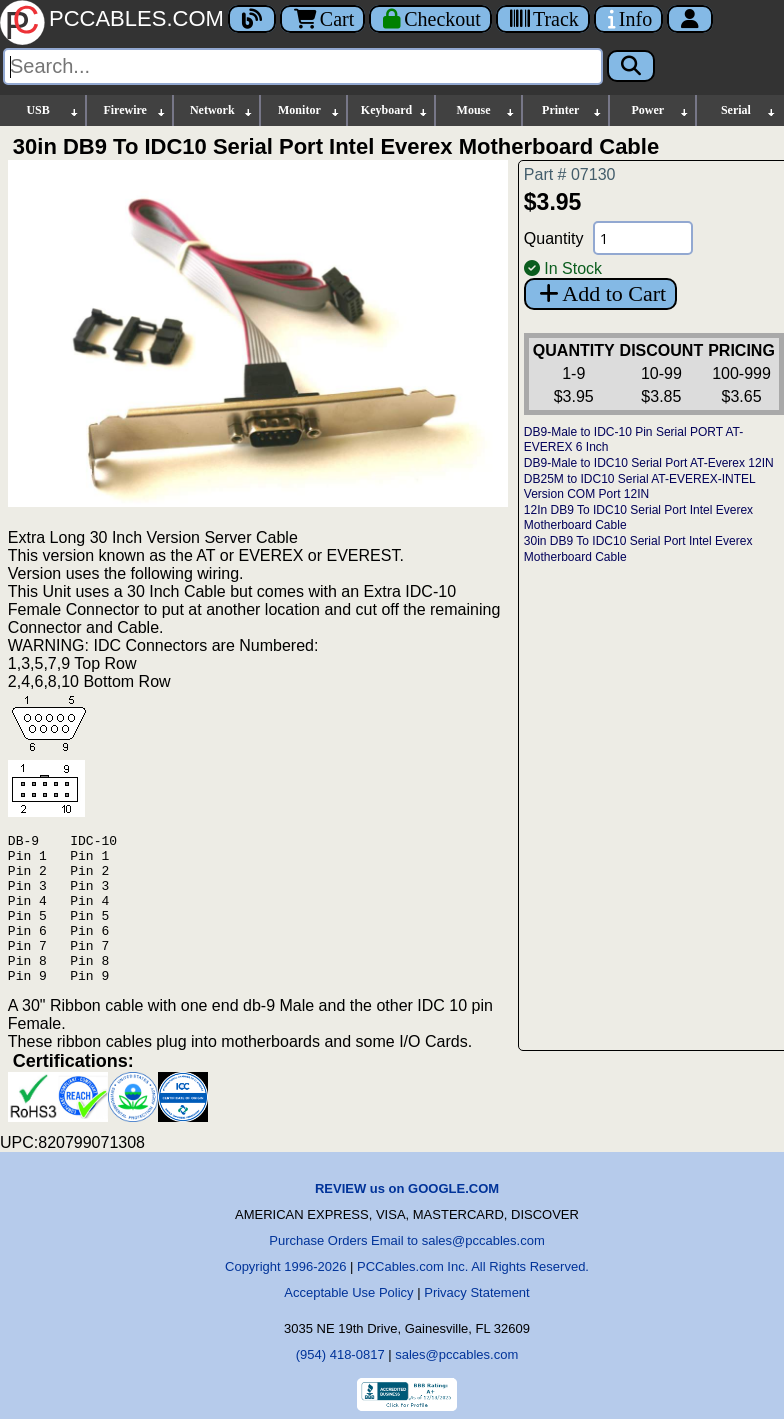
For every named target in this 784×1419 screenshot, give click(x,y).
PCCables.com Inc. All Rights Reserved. (473, 1296)
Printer (572, 110)
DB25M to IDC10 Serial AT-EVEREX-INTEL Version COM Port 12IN (639, 487)
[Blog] (252, 19)
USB (53, 110)
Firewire (135, 110)
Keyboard (395, 110)
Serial (749, 110)
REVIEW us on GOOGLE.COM (407, 1218)
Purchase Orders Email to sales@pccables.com (406, 1270)
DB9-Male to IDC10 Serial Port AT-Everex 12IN (649, 463)
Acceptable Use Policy (348, 1322)
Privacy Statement (477, 1322)
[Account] (690, 19)
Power (660, 110)
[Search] (303, 66)
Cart (322, 19)
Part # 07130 (570, 174)
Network (222, 110)
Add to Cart (600, 293)
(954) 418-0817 (340, 1384)
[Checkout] (430, 19)
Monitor (309, 110)
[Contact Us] (628, 19)
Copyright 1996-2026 (285, 1296)
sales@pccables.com (456, 1384)
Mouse (486, 110)
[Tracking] (543, 19)
